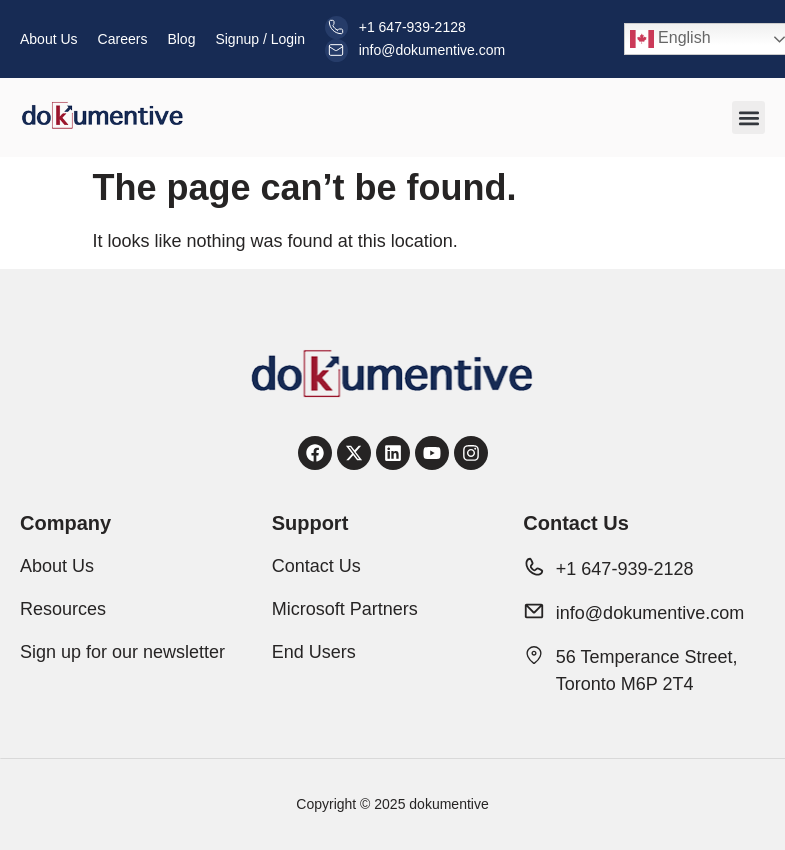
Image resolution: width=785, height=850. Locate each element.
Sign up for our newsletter (122, 652)
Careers (123, 39)
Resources (63, 609)
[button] (748, 117)
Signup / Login (260, 39)
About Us (49, 39)
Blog (181, 39)
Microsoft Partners (345, 609)
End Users (314, 652)
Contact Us (316, 566)
